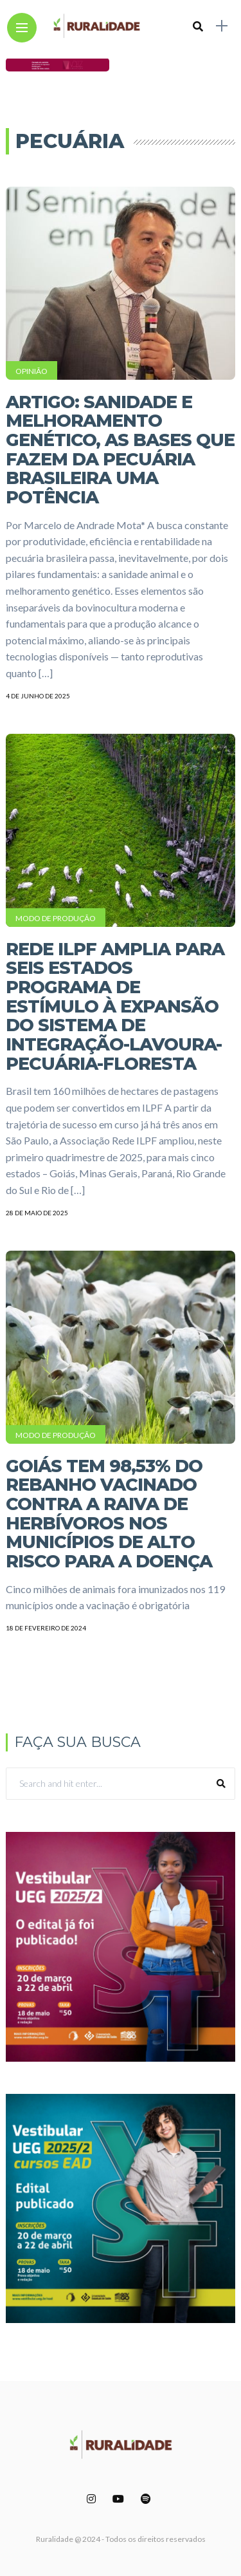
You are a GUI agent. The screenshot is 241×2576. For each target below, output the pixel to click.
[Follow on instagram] (93, 2498)
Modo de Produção (55, 918)
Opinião (31, 371)
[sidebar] (222, 26)
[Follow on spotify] (148, 2498)
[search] (198, 26)
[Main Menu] (22, 28)
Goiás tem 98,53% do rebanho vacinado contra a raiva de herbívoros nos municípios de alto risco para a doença (109, 1513)
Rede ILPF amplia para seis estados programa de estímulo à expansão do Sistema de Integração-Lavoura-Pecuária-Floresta (115, 1006)
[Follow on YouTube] (120, 2498)
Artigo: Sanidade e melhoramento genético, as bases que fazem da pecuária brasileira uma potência (120, 449)
